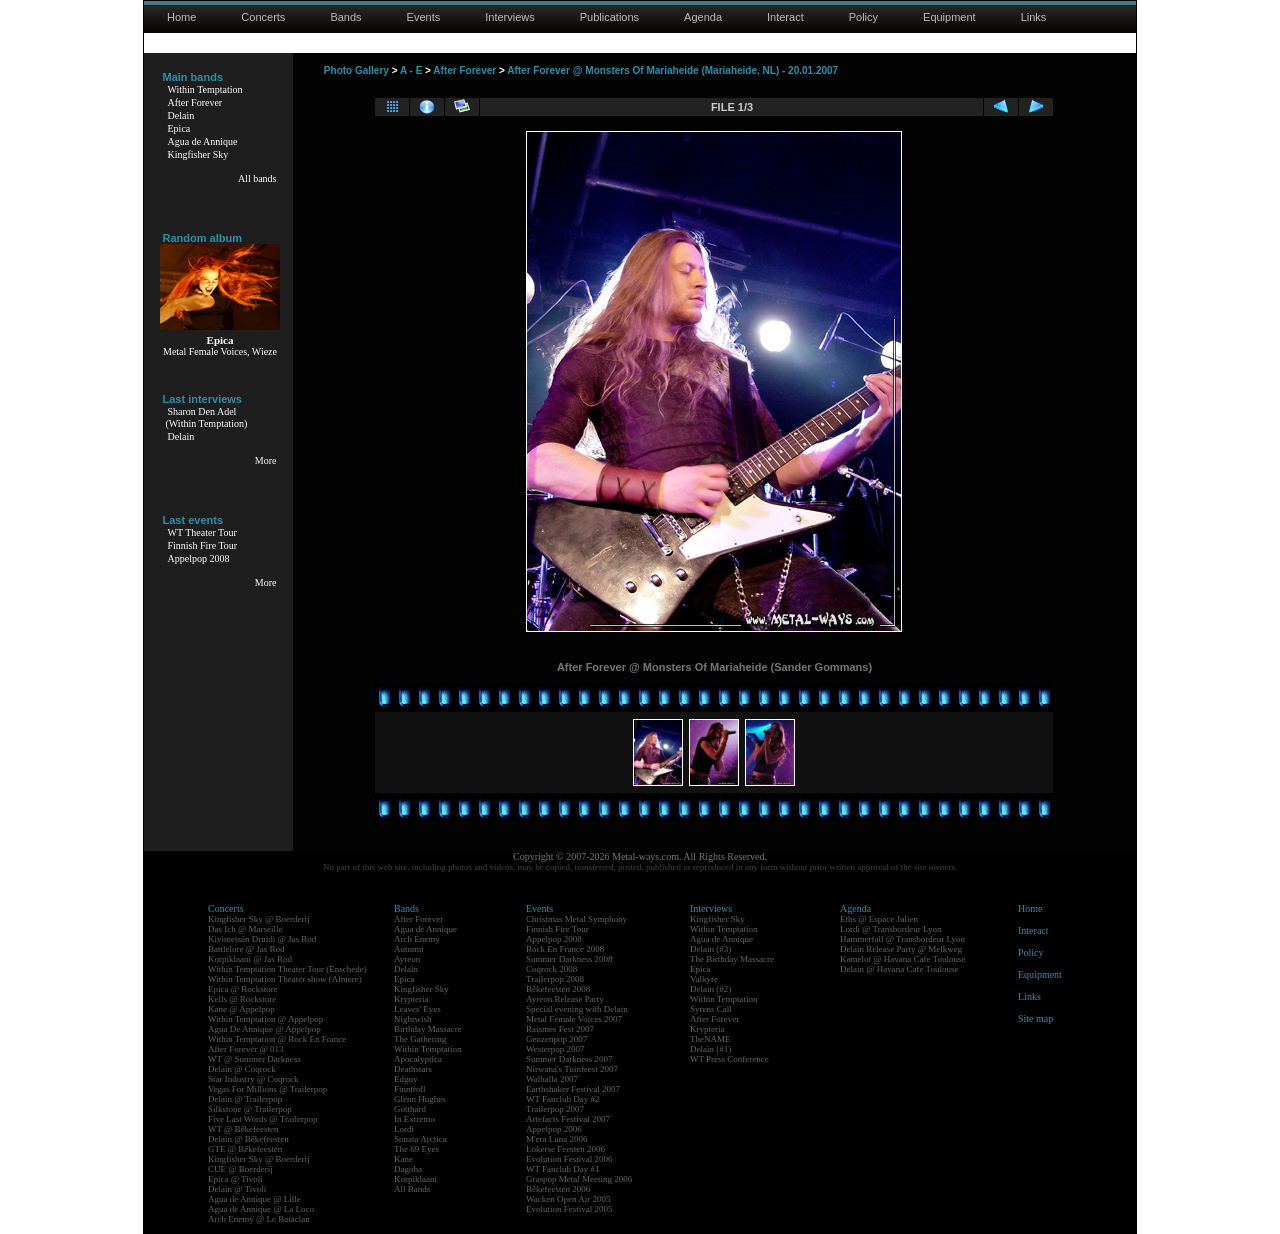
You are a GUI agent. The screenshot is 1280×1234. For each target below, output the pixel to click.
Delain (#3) (710, 949)
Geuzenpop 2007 (556, 1039)
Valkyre (704, 979)
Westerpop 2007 (555, 1049)
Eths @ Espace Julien (879, 919)
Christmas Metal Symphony (576, 919)
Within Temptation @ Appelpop (265, 1019)
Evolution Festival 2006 (569, 1159)
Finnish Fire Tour (203, 545)
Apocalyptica (418, 1059)
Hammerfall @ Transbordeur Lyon (902, 939)
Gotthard (410, 1109)
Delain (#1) (710, 1049)
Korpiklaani (415, 1179)
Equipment (949, 17)
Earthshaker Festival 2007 (573, 1089)
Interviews (510, 17)
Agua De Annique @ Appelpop (264, 1029)
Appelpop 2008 (199, 558)
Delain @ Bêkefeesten (248, 1139)
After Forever (195, 102)
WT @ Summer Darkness (254, 1059)
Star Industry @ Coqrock (253, 1079)
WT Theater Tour (202, 532)
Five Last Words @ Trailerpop (262, 1119)
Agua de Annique (203, 141)
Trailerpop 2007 (555, 1109)
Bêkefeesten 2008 (558, 989)
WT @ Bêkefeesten (243, 1129)
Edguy (406, 1079)
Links (1034, 17)
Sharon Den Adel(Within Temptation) (207, 417)
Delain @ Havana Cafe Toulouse (899, 969)
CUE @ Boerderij (240, 1169)
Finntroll (410, 1089)
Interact (785, 17)
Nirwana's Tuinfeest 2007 (572, 1069)
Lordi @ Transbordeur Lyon (891, 929)
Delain (181, 115)
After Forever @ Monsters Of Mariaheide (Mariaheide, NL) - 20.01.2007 (672, 70)
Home (181, 17)
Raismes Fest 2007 (560, 1029)
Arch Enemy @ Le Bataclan (259, 1219)
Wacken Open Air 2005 (568, 1199)
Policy (863, 17)
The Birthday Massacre (732, 959)
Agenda (703, 17)
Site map (1035, 1018)
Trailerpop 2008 (555, 979)
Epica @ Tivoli (235, 1179)
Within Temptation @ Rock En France (277, 1039)
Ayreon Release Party (565, 999)
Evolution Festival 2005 (569, 1209)
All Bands (412, 1189)
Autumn (409, 949)
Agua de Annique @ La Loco (261, 1209)
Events (424, 17)
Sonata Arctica (420, 1139)
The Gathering (420, 1039)
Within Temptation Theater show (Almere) (285, 979)
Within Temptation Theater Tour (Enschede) (287, 969)
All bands (257, 178)
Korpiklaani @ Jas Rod (250, 959)
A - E (411, 70)
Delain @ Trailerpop (245, 1099)
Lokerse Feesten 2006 (565, 1149)
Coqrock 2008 (551, 969)
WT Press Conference (729, 1059)
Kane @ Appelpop (241, 1009)
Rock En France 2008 (565, 949)
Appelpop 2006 (554, 1129)
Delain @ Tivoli (237, 1189)
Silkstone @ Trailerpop (250, 1109)
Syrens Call (711, 1009)
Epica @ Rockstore (243, 989)
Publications (609, 17)
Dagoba (408, 1169)
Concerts (263, 17)
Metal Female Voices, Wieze (220, 351)
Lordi (404, 1129)
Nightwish (413, 1019)
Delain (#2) (710, 989)
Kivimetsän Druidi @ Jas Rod (262, 939)
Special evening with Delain (577, 1009)
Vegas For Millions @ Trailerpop (267, 1089)
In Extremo (414, 1119)
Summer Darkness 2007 (569, 1059)
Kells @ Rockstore (242, 999)
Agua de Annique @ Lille (254, 1199)
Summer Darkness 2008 (569, 959)
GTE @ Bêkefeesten (245, 1149)
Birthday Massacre (428, 1029)
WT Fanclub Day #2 (563, 1099)
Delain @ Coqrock (242, 1069)
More (266, 460)
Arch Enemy (417, 939)
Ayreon (407, 959)
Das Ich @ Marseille (245, 929)
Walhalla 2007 (552, 1079)
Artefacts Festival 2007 (568, 1119)
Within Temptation (205, 89)
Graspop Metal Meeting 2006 (579, 1179)
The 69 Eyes (416, 1149)
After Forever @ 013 (246, 1049)
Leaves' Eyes (417, 1009)
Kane (403, 1159)
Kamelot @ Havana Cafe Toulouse (902, 959)
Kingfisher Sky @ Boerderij (259, 919)
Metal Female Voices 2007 (574, 1019)
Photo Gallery (356, 70)
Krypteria (411, 999)
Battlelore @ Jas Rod (246, 949)
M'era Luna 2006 (557, 1139)
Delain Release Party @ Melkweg (901, 949)
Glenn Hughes (420, 1099)
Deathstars (413, 1069)
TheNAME (710, 1039)
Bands (345, 17)
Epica (179, 128)
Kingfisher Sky (198, 154)
